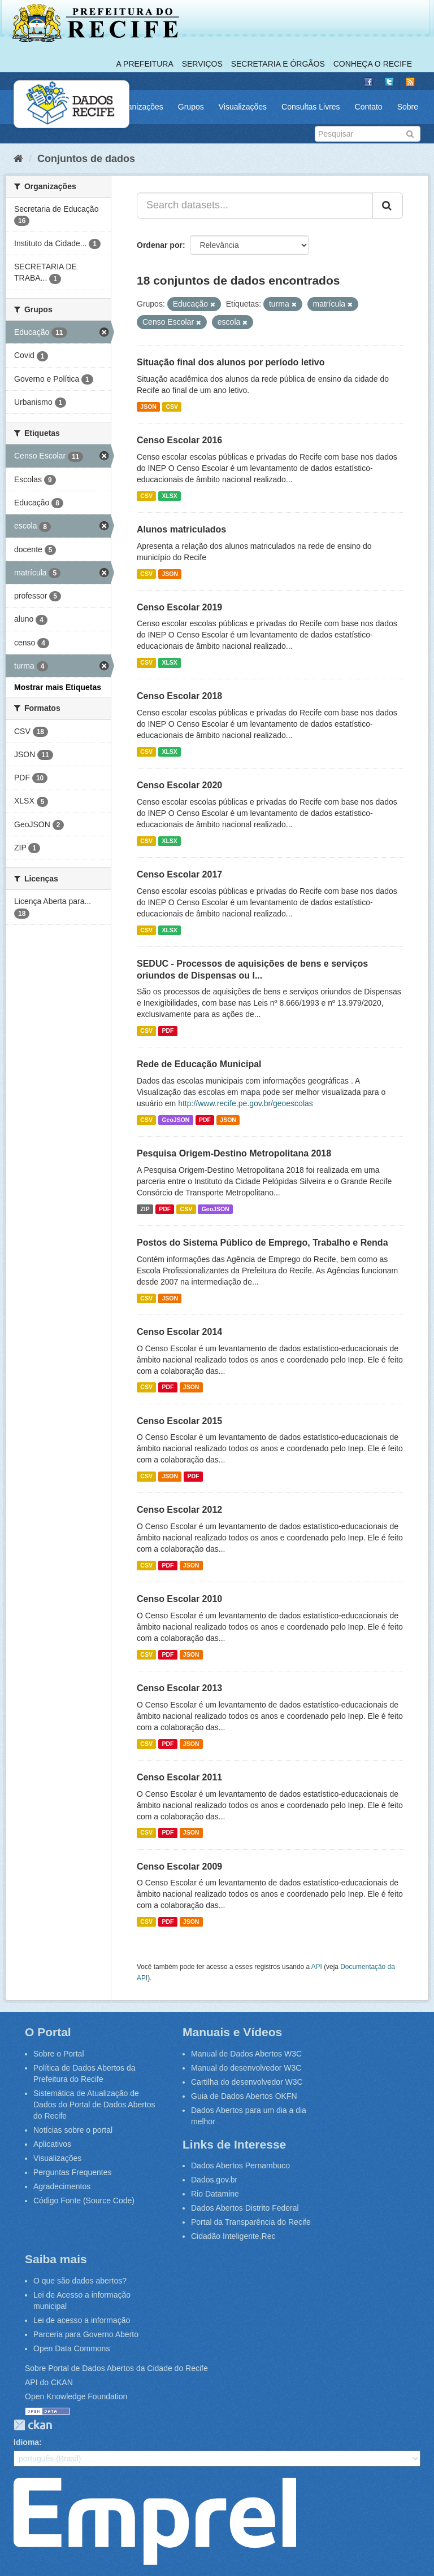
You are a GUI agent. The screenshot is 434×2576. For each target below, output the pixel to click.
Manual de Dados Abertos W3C (246, 2053)
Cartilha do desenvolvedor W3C (247, 2081)
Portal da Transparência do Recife (251, 2221)
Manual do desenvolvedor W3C (246, 2067)
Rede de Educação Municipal (199, 1064)
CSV (172, 406)
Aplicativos (52, 2144)
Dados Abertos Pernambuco (240, 2165)
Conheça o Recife (372, 63)
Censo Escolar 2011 (179, 1777)
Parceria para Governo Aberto (85, 2334)
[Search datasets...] (255, 206)
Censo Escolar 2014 (179, 1332)
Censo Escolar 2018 (179, 696)
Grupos (191, 106)
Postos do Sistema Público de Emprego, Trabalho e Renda (262, 1242)
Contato (369, 106)
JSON (148, 406)
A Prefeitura (144, 63)
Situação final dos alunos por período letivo (230, 362)
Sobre (407, 106)
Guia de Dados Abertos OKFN (244, 2096)
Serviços (202, 63)
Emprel (155, 2521)
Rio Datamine (215, 2193)
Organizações (138, 106)
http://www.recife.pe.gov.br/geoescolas (245, 1103)
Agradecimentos (61, 2186)
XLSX (169, 495)
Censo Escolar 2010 (179, 1599)
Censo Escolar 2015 (179, 1421)
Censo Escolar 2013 (179, 1688)
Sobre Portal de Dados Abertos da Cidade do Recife (116, 2368)
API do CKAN (49, 2382)
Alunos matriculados (181, 529)
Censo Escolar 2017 (179, 874)
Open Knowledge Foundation (76, 2396)
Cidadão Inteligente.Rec (233, 2236)
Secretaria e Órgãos (278, 63)
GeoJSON (175, 1119)
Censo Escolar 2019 (179, 607)
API (316, 1967)
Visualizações (243, 106)
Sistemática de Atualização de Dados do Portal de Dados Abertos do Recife (94, 2104)
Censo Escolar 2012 (179, 1509)
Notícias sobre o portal (72, 2129)
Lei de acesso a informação (81, 2320)
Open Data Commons (71, 2348)
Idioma (26, 2442)
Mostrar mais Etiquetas (57, 687)
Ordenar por (160, 245)
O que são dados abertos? (80, 2280)
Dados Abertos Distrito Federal (245, 2207)
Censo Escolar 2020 (179, 785)
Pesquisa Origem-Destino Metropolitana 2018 (234, 1153)
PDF (167, 1030)
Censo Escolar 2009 (179, 1866)
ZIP (144, 1209)
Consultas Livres (310, 106)
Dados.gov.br (214, 2179)
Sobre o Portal (58, 2053)
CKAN (33, 2425)
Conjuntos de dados (86, 158)
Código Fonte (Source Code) (83, 2200)
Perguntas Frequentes (72, 2172)
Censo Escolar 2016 (179, 440)
